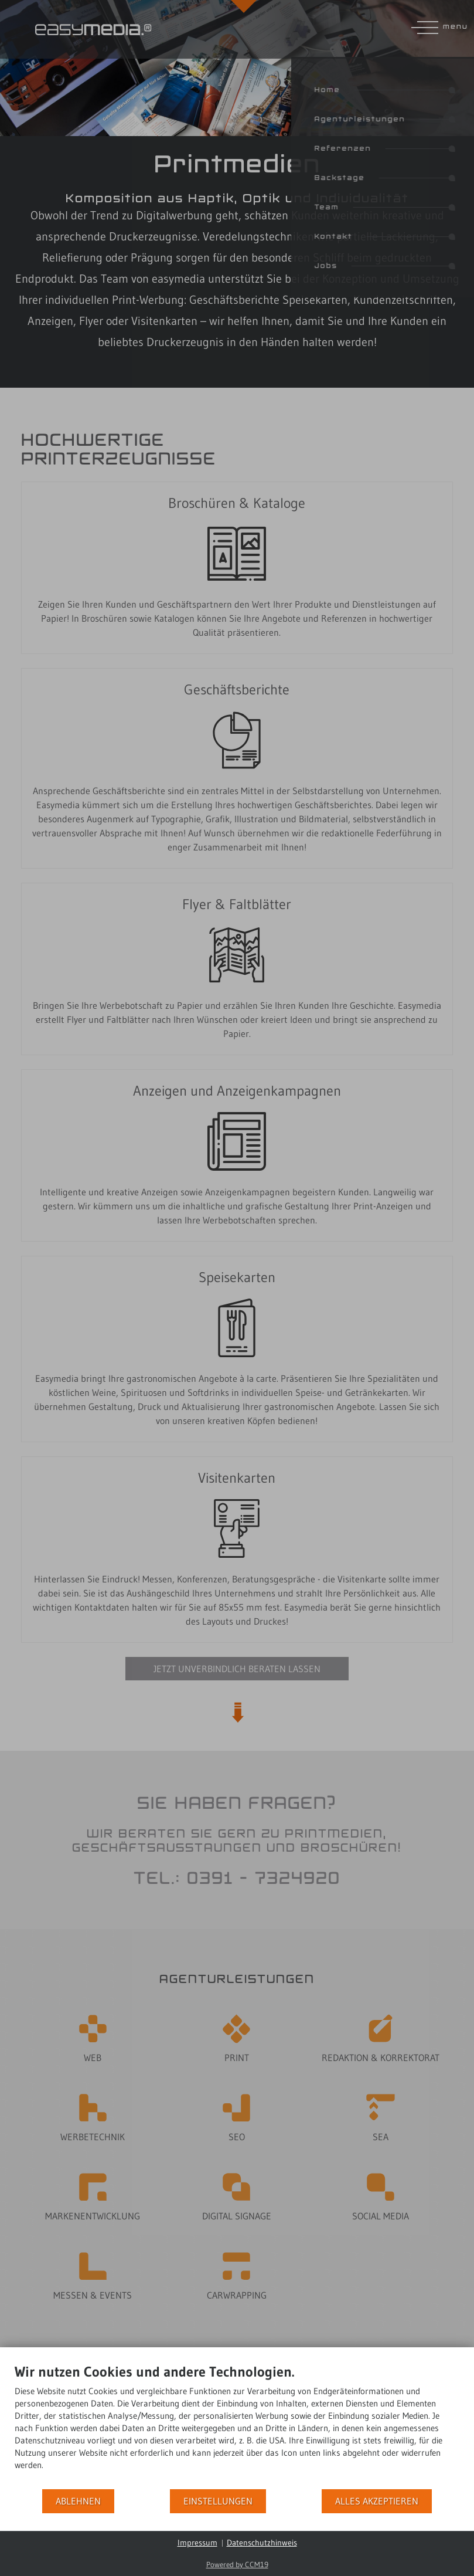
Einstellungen (218, 2501)
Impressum (197, 2542)
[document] (237, 2425)
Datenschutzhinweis (262, 2542)
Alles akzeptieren (376, 2501)
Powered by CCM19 (237, 2564)
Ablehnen (78, 2501)
